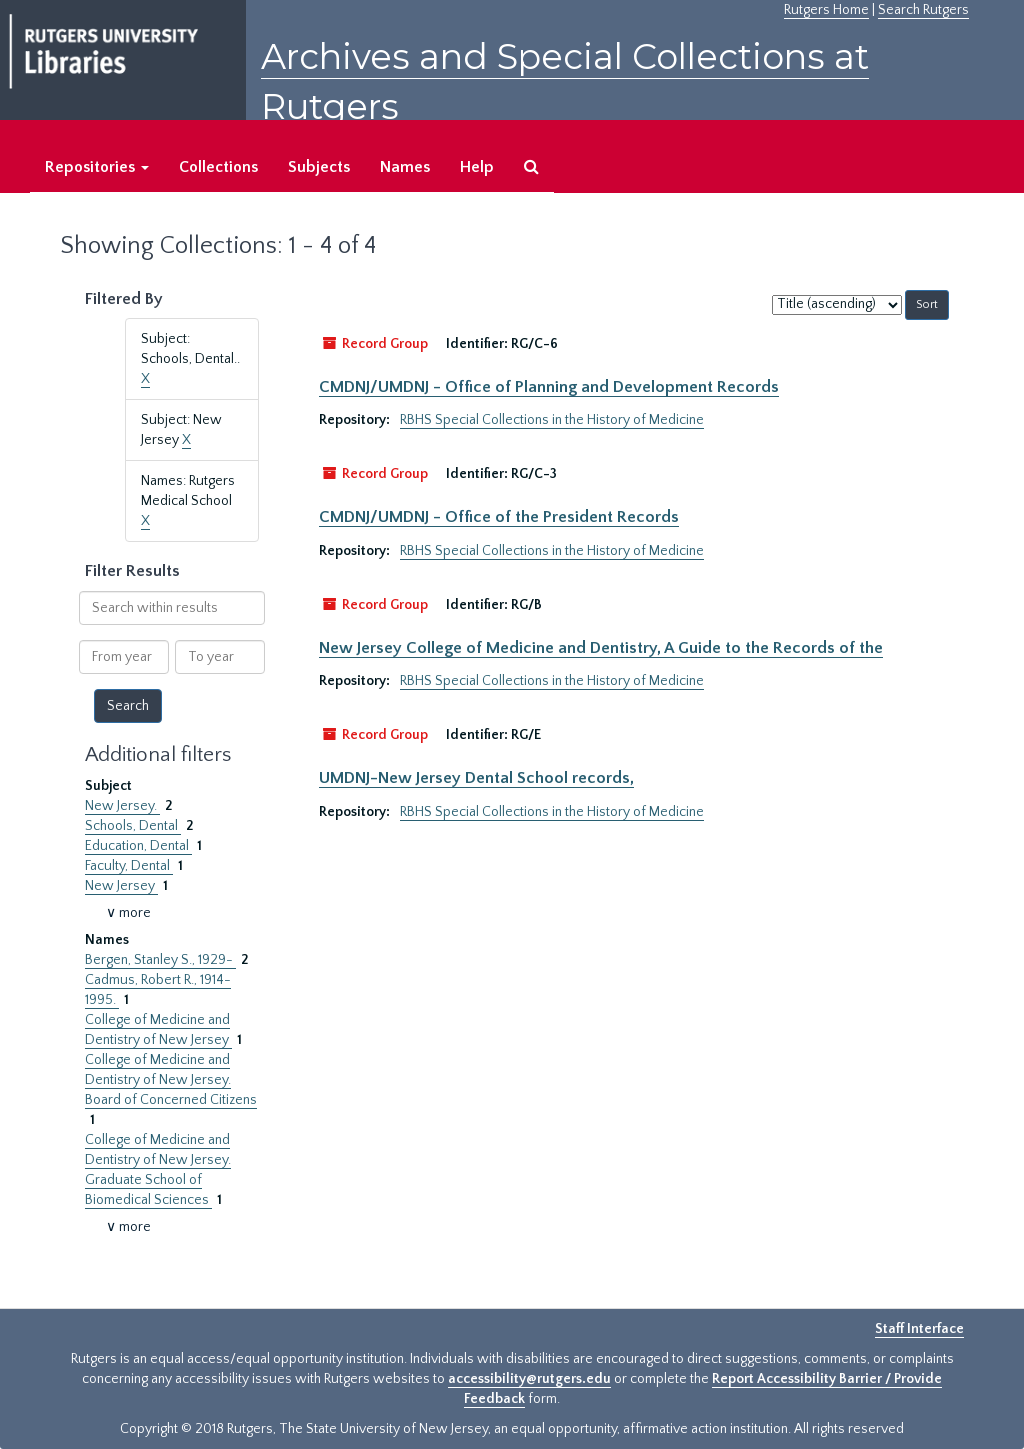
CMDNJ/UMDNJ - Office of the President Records (499, 517)
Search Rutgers (923, 10)
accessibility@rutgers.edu (529, 1379)
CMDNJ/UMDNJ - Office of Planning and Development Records (549, 387)
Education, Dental (138, 846)
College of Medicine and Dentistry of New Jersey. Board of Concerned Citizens (171, 1080)
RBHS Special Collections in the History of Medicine (552, 420)
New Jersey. (122, 806)
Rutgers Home (826, 10)
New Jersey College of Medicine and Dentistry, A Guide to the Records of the (601, 648)
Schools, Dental (133, 826)
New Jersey (121, 886)
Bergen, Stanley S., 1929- (160, 960)
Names (405, 167)
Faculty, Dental (129, 866)
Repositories (97, 167)
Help (477, 167)
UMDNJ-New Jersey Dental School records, (476, 778)
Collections (218, 167)
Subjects (319, 167)
